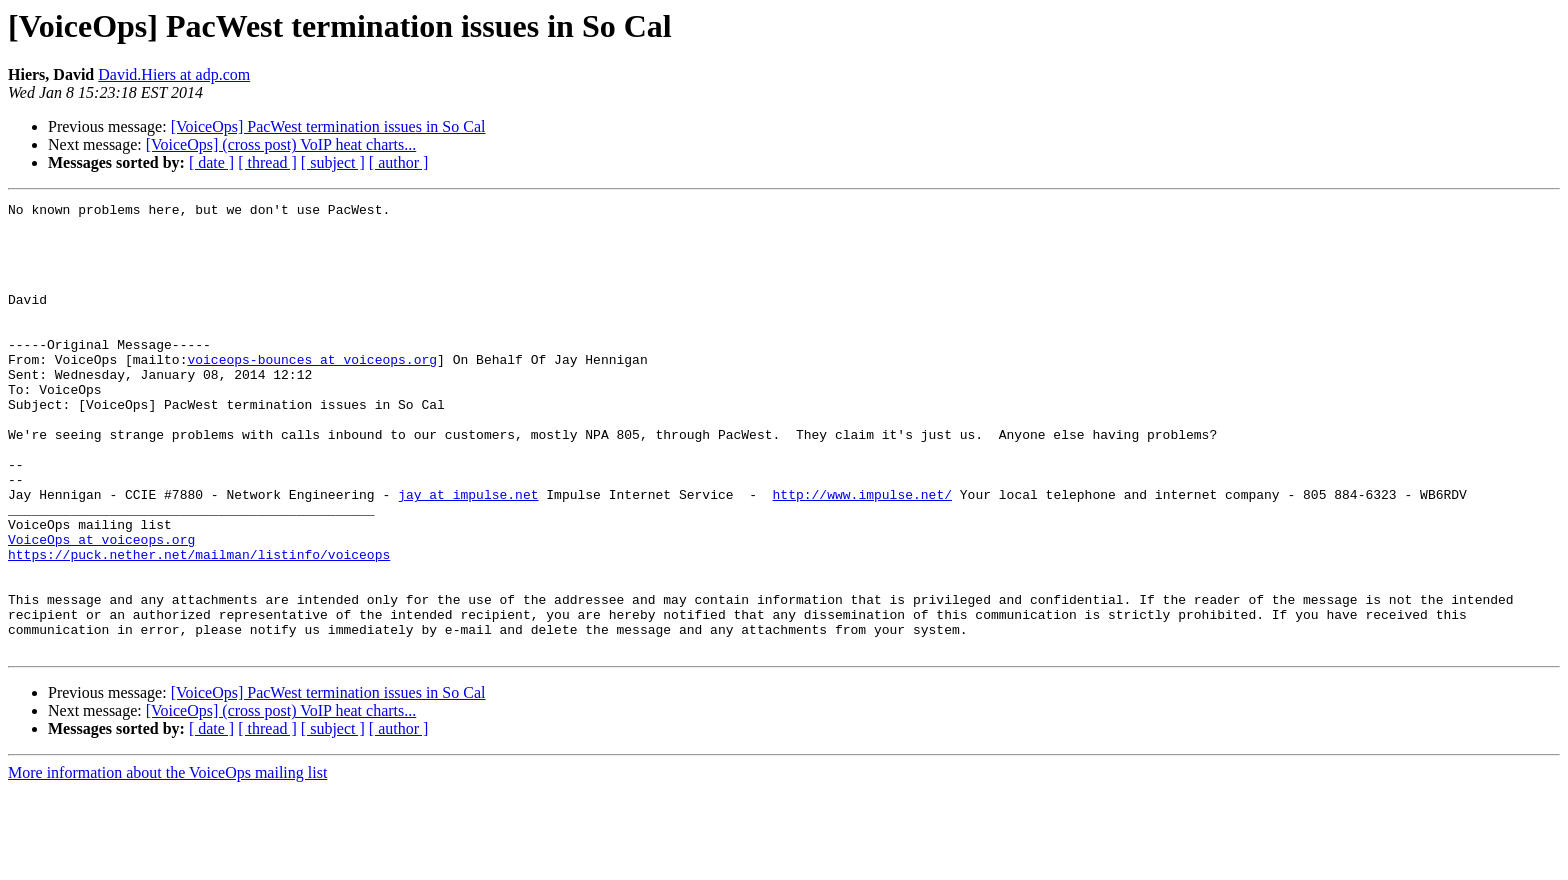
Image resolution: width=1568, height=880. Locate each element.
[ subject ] (333, 162)
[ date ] (211, 162)
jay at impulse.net (468, 554)
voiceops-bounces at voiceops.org (312, 392)
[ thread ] (267, 162)
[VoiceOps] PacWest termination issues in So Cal (328, 126)
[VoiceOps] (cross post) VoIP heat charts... (281, 144)
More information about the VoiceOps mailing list (167, 862)
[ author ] (399, 162)
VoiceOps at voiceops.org (101, 608)
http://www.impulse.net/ (861, 554)
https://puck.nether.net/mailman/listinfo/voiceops (199, 626)
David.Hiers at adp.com (174, 74)
